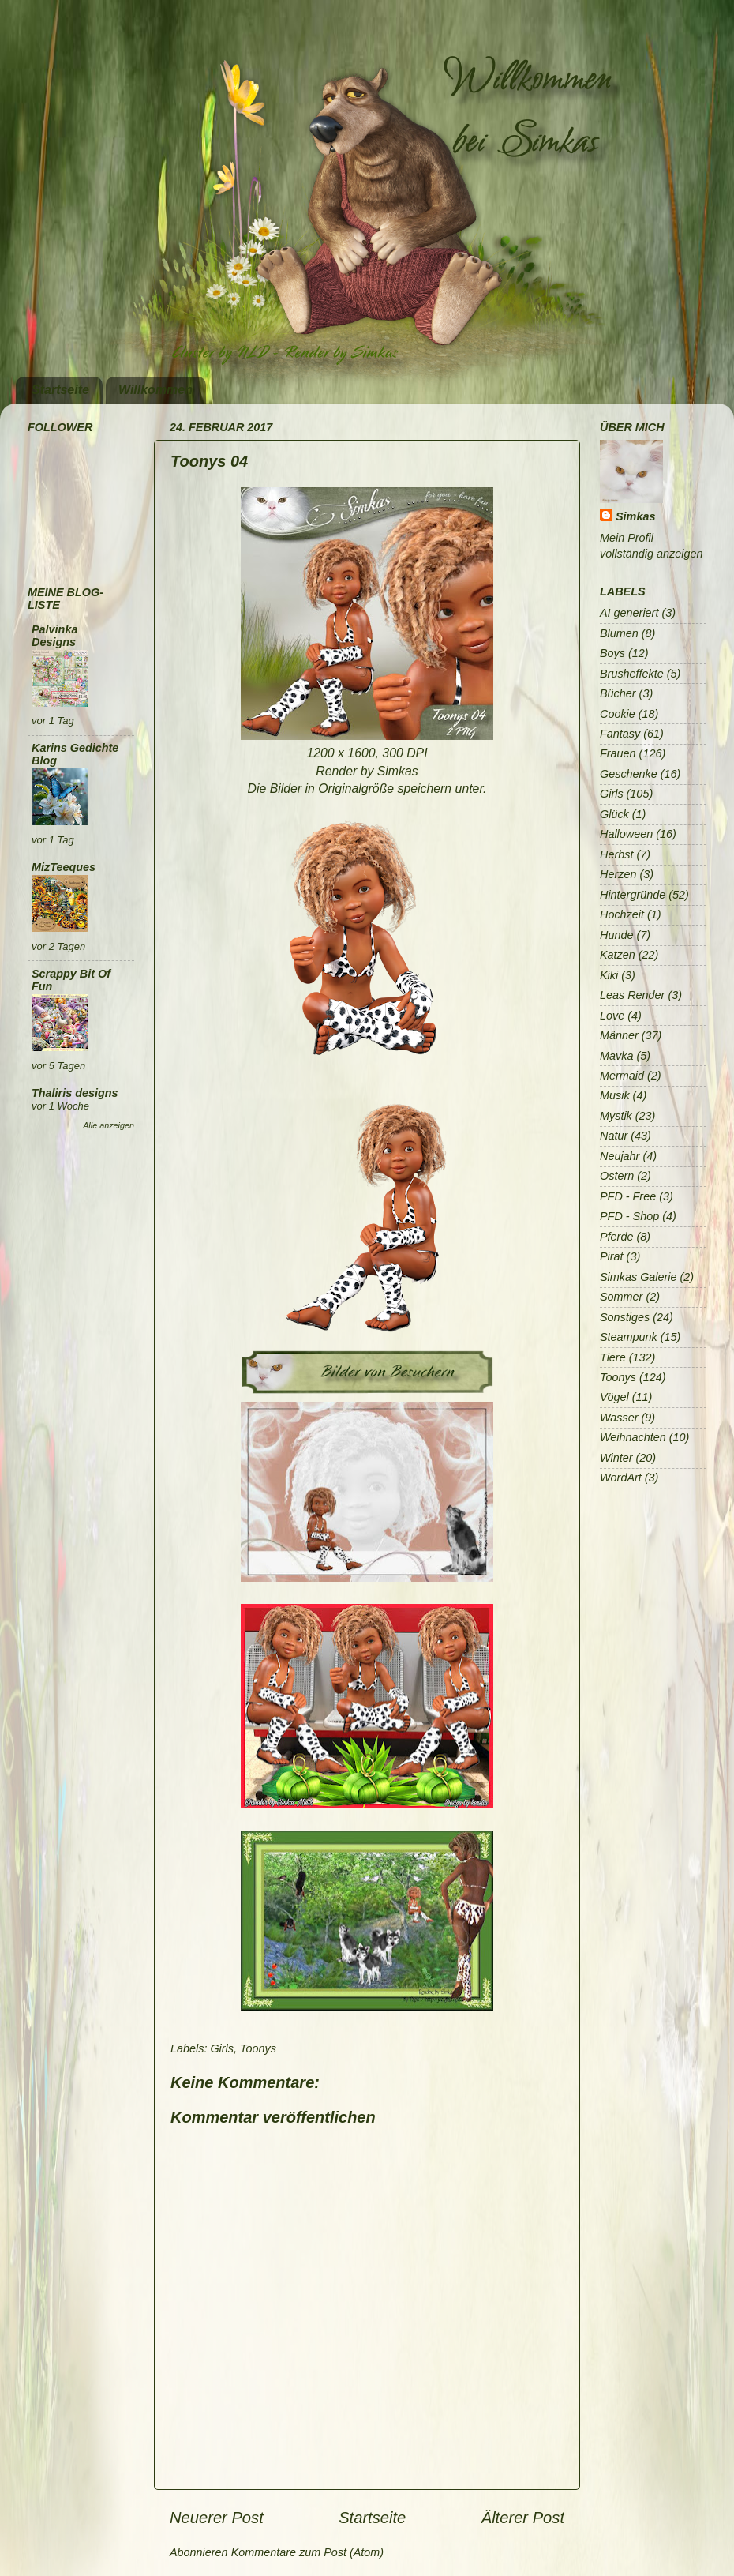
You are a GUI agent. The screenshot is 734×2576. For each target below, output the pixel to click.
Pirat (612, 1256)
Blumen (619, 633)
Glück (614, 814)
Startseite (60, 389)
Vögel (614, 1397)
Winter (616, 1457)
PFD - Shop (629, 1216)
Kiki (609, 975)
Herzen (618, 874)
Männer (619, 1035)
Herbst (616, 854)
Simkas (635, 516)
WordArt (621, 1477)
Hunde (616, 935)
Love (612, 1015)
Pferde (616, 1236)
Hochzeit (622, 914)
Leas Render (632, 995)
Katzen (617, 954)
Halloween (626, 834)
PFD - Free (628, 1196)
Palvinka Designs (54, 635)
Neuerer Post (217, 2517)
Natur (613, 1135)
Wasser (619, 1417)
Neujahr (619, 1156)
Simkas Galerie (638, 1277)
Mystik (616, 1116)
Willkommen (155, 389)
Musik (615, 1095)
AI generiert (629, 612)
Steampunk (628, 1337)
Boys (612, 653)
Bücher (618, 693)
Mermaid (622, 1075)
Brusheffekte (632, 673)
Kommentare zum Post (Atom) (307, 2552)
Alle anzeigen (108, 1125)
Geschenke (628, 774)
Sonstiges (625, 1317)
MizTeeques (63, 867)
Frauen (618, 753)
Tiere (613, 1357)
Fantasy (620, 733)
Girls (222, 2048)
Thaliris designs (75, 1093)
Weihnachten (633, 1437)
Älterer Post (522, 2517)
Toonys (258, 2048)
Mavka (616, 1056)
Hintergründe (632, 894)
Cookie (617, 714)
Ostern (617, 1176)
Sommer (621, 1296)
